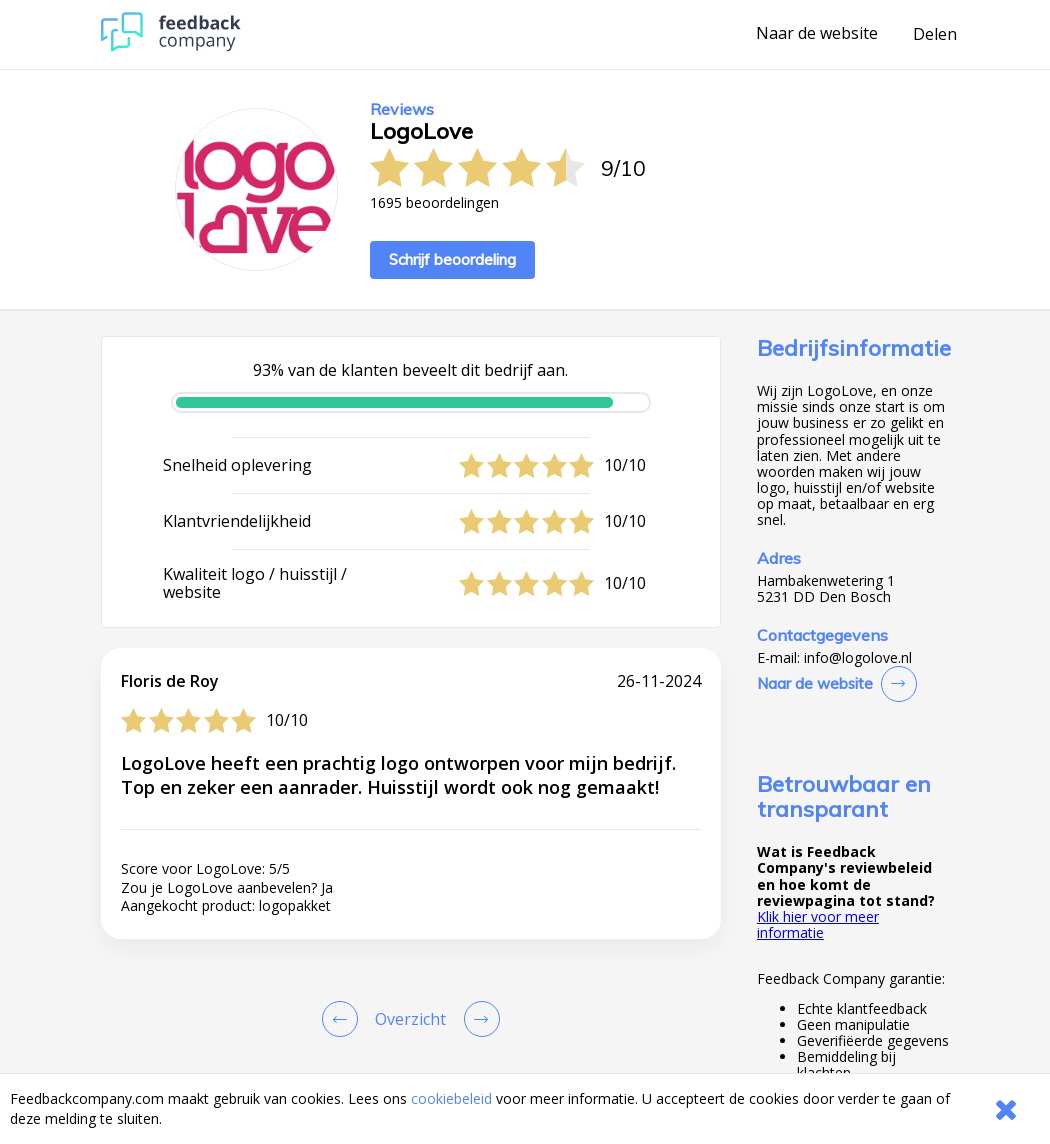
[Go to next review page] (478, 1019)
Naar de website (817, 34)
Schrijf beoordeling (452, 259)
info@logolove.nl (858, 658)
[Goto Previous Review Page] (344, 1019)
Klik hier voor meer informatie (818, 924)
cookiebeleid (451, 1098)
